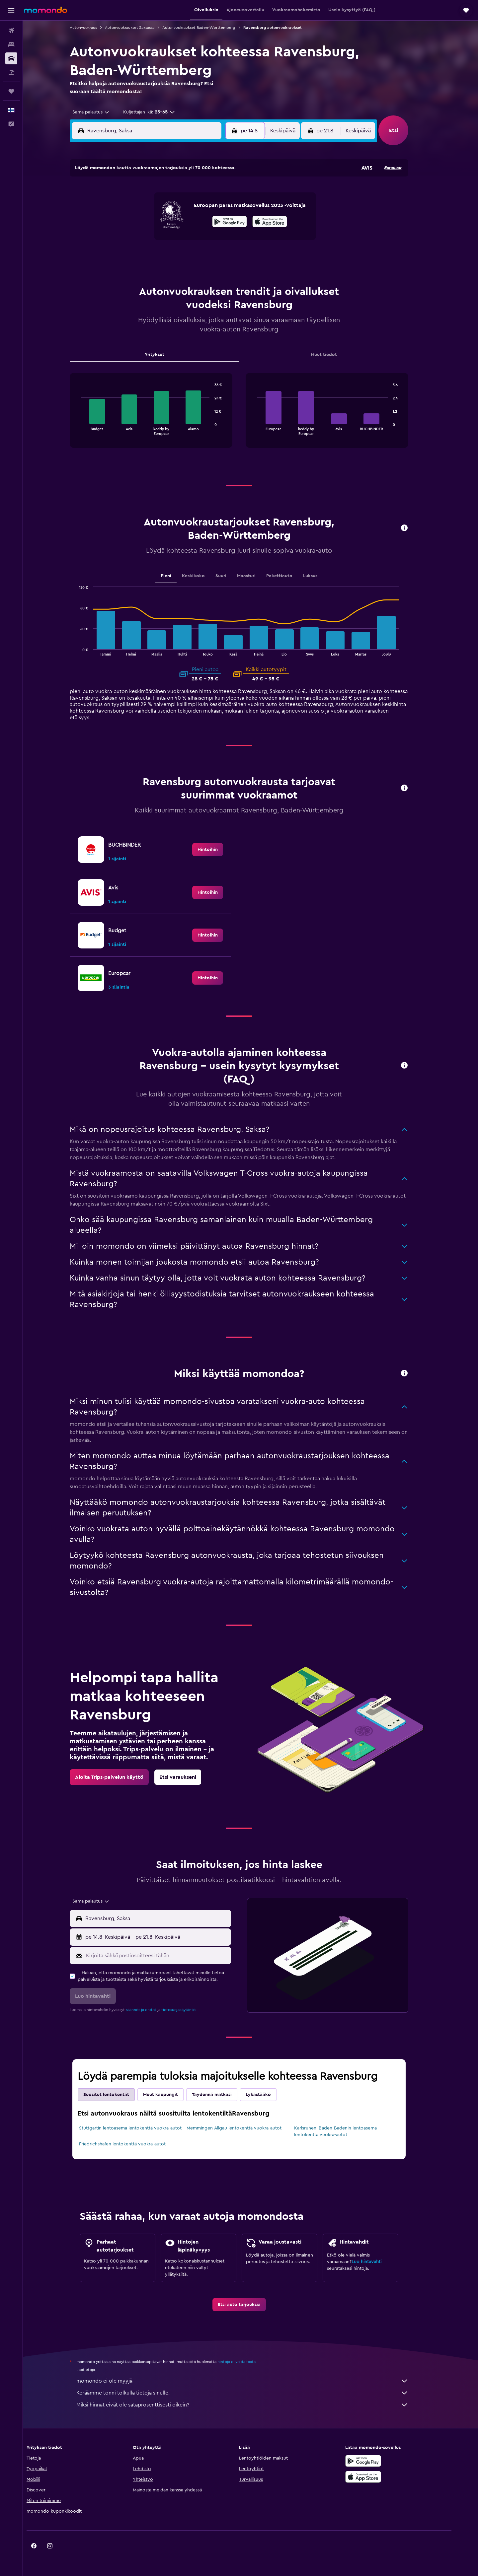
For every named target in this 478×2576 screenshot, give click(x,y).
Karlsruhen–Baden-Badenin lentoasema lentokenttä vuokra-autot (346, 2131)
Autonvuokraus (95, 28)
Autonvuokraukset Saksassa (141, 28)
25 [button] (148, 256)
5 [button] (164, 208)
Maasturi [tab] (258, 576)
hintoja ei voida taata (248, 2362)
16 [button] (228, 224)
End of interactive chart (87, 650)
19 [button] (164, 240)
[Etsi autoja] (11, 58)
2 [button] (228, 192)
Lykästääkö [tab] (269, 2094)
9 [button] (228, 208)
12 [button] (164, 224)
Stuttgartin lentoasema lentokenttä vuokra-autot (142, 2128)
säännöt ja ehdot (152, 2010)
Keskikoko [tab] (205, 576)
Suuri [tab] (232, 576)
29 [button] (212, 256)
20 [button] (180, 240)
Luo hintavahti (378, 2262)
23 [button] (228, 240)
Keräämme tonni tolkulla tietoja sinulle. (254, 2393)
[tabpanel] (250, 417)
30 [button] (228, 256)
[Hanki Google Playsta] (383, 2461)
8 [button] (212, 208)
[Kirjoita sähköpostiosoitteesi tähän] (168, 1955)
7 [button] (196, 208)
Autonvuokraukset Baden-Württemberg (210, 28)
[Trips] (11, 91)
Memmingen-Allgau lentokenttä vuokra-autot (245, 2128)
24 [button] (132, 256)
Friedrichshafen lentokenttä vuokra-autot (134, 2144)
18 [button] (148, 240)
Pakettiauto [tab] (291, 576)
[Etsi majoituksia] (11, 44)
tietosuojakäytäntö (190, 2010)
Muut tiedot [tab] (335, 354)
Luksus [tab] (322, 576)
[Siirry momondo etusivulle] (45, 10)
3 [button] (132, 208)
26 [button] (164, 256)
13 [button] (180, 224)
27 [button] (180, 256)
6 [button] (180, 208)
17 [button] (132, 240)
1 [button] (212, 192)
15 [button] (212, 224)
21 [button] (196, 240)
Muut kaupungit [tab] (172, 2094)
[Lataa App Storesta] (383, 2477)
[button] (11, 10)
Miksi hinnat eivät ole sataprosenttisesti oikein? (254, 2405)
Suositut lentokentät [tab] (118, 2094)
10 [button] (132, 224)
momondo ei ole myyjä (254, 2381)
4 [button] (148, 208)
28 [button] (196, 256)
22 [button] (212, 240)
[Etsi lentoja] (11, 30)
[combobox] (100, 112)
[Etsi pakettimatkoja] (11, 72)
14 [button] (196, 224)
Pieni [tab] (177, 576)
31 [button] (132, 272)
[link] (219, 849)
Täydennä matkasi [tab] (223, 2094)
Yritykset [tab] (166, 354)
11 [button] (148, 224)
